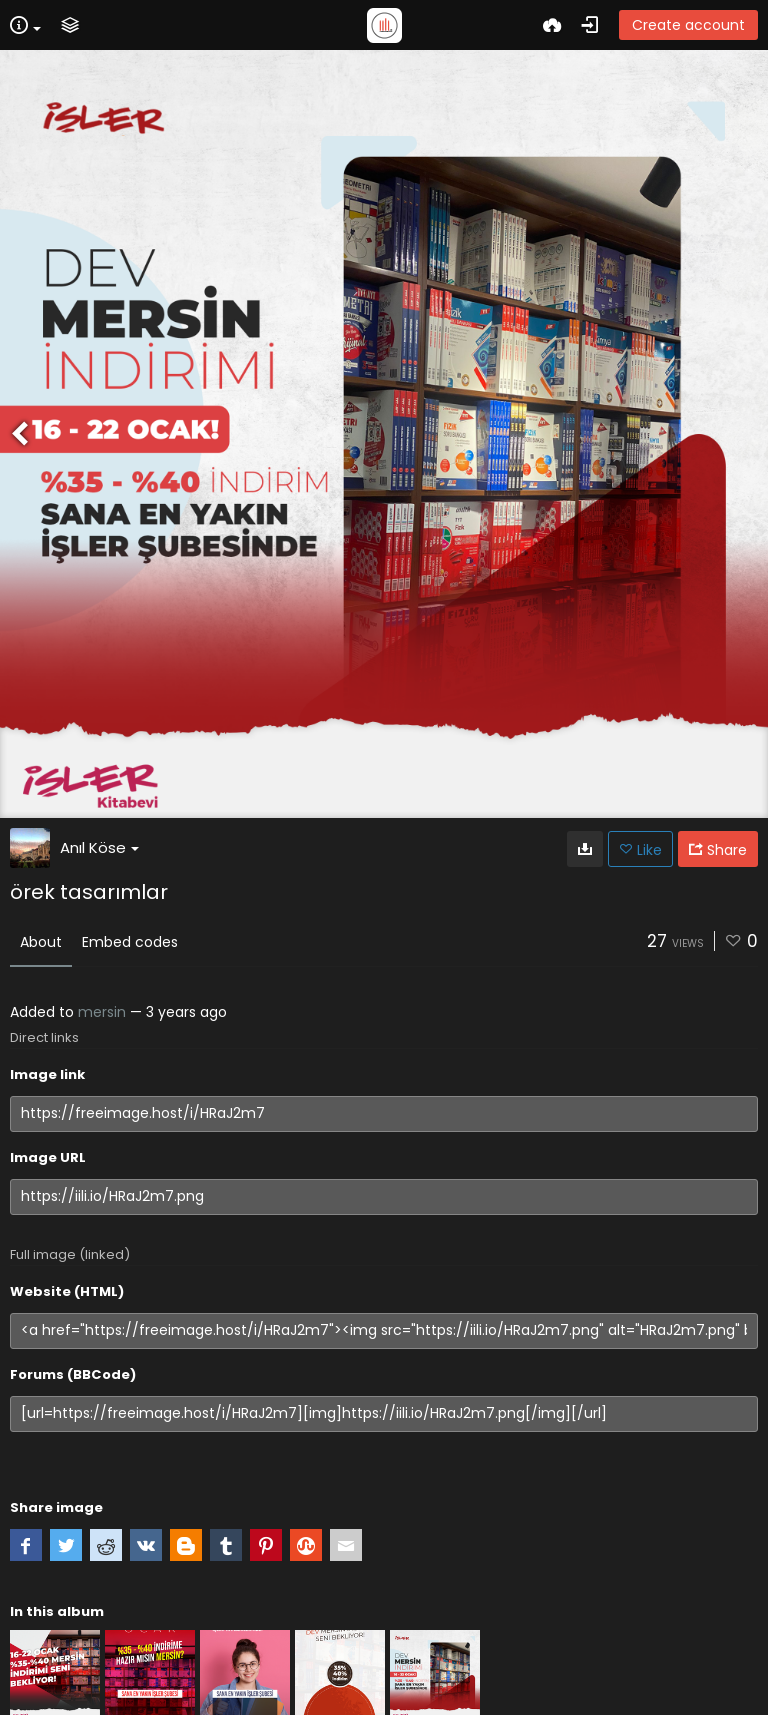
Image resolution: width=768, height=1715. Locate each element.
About (41, 942)
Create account (688, 25)
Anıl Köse (99, 847)
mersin (102, 1012)
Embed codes (130, 942)
